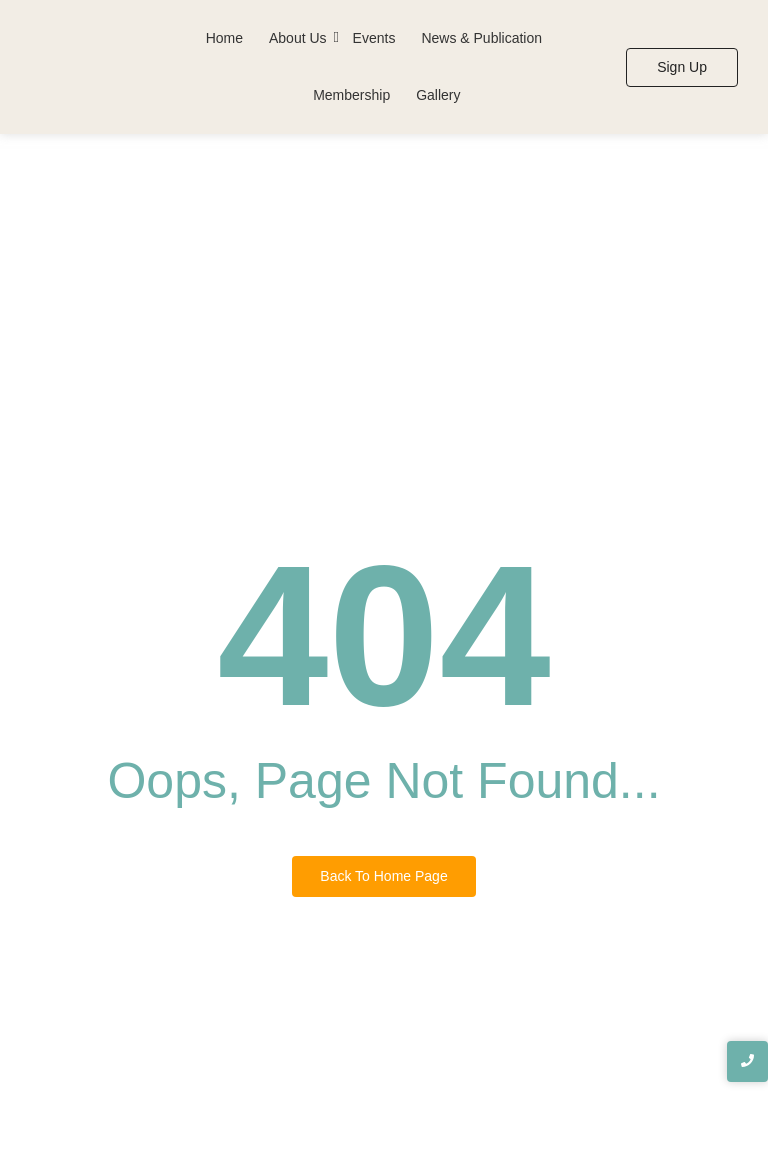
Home (224, 38)
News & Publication (481, 38)
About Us (298, 38)
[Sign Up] (682, 67)
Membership (351, 95)
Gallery (438, 95)
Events (374, 38)
